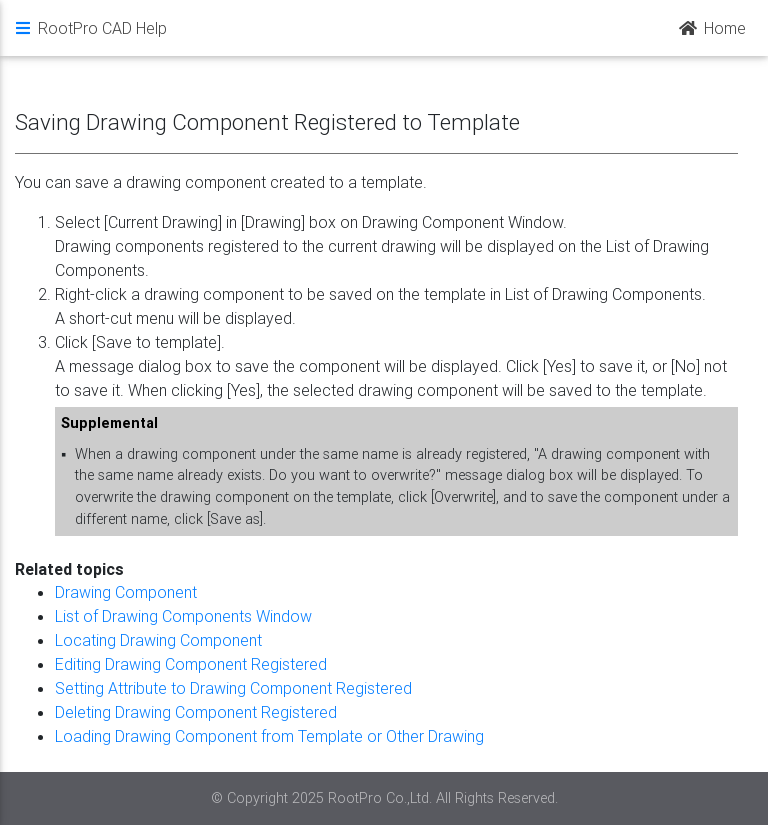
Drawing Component (126, 592)
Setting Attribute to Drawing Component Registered (233, 688)
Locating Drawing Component (158, 640)
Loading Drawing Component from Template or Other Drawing (269, 736)
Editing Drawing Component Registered (191, 664)
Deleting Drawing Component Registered (196, 712)
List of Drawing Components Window (183, 616)
